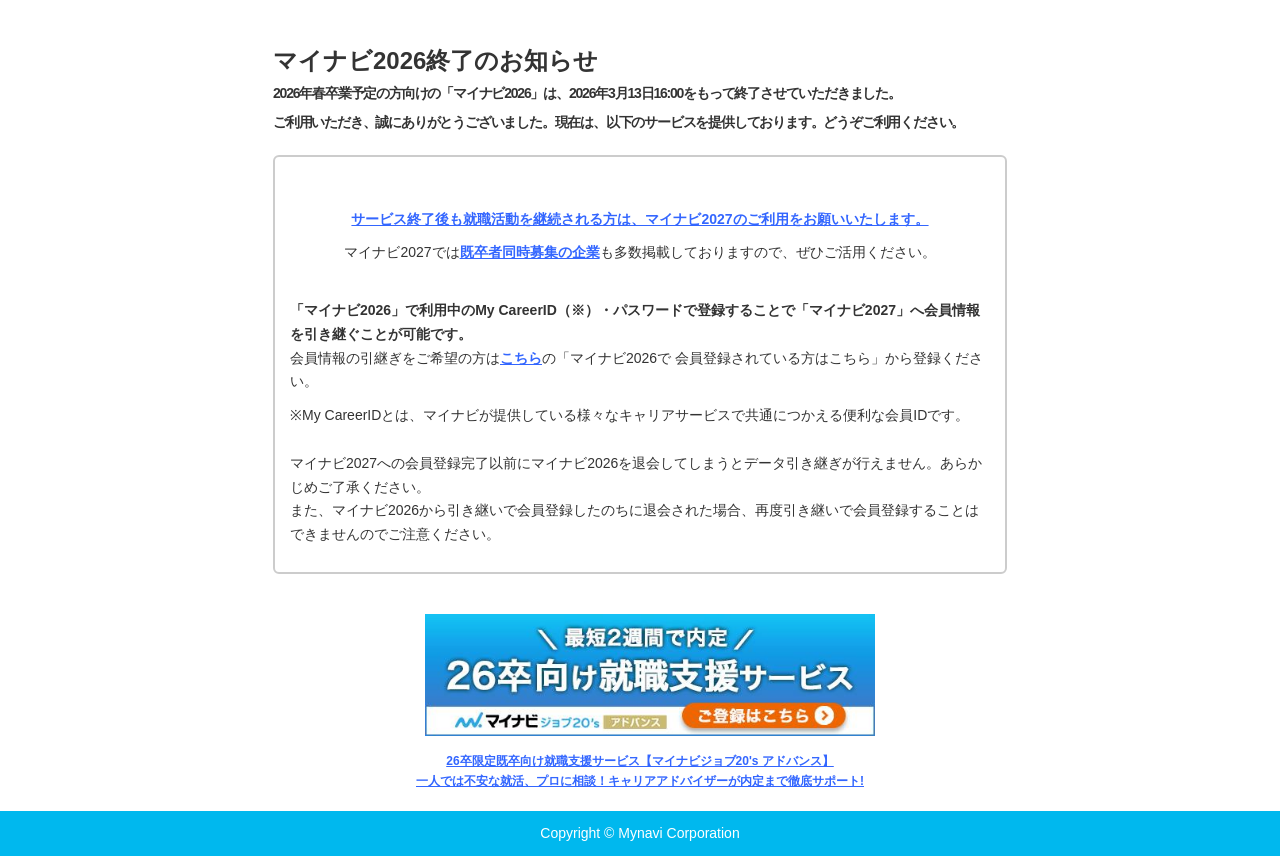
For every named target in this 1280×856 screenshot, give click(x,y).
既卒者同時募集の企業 (530, 252)
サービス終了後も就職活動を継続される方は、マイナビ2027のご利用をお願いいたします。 (639, 219)
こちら (521, 358)
